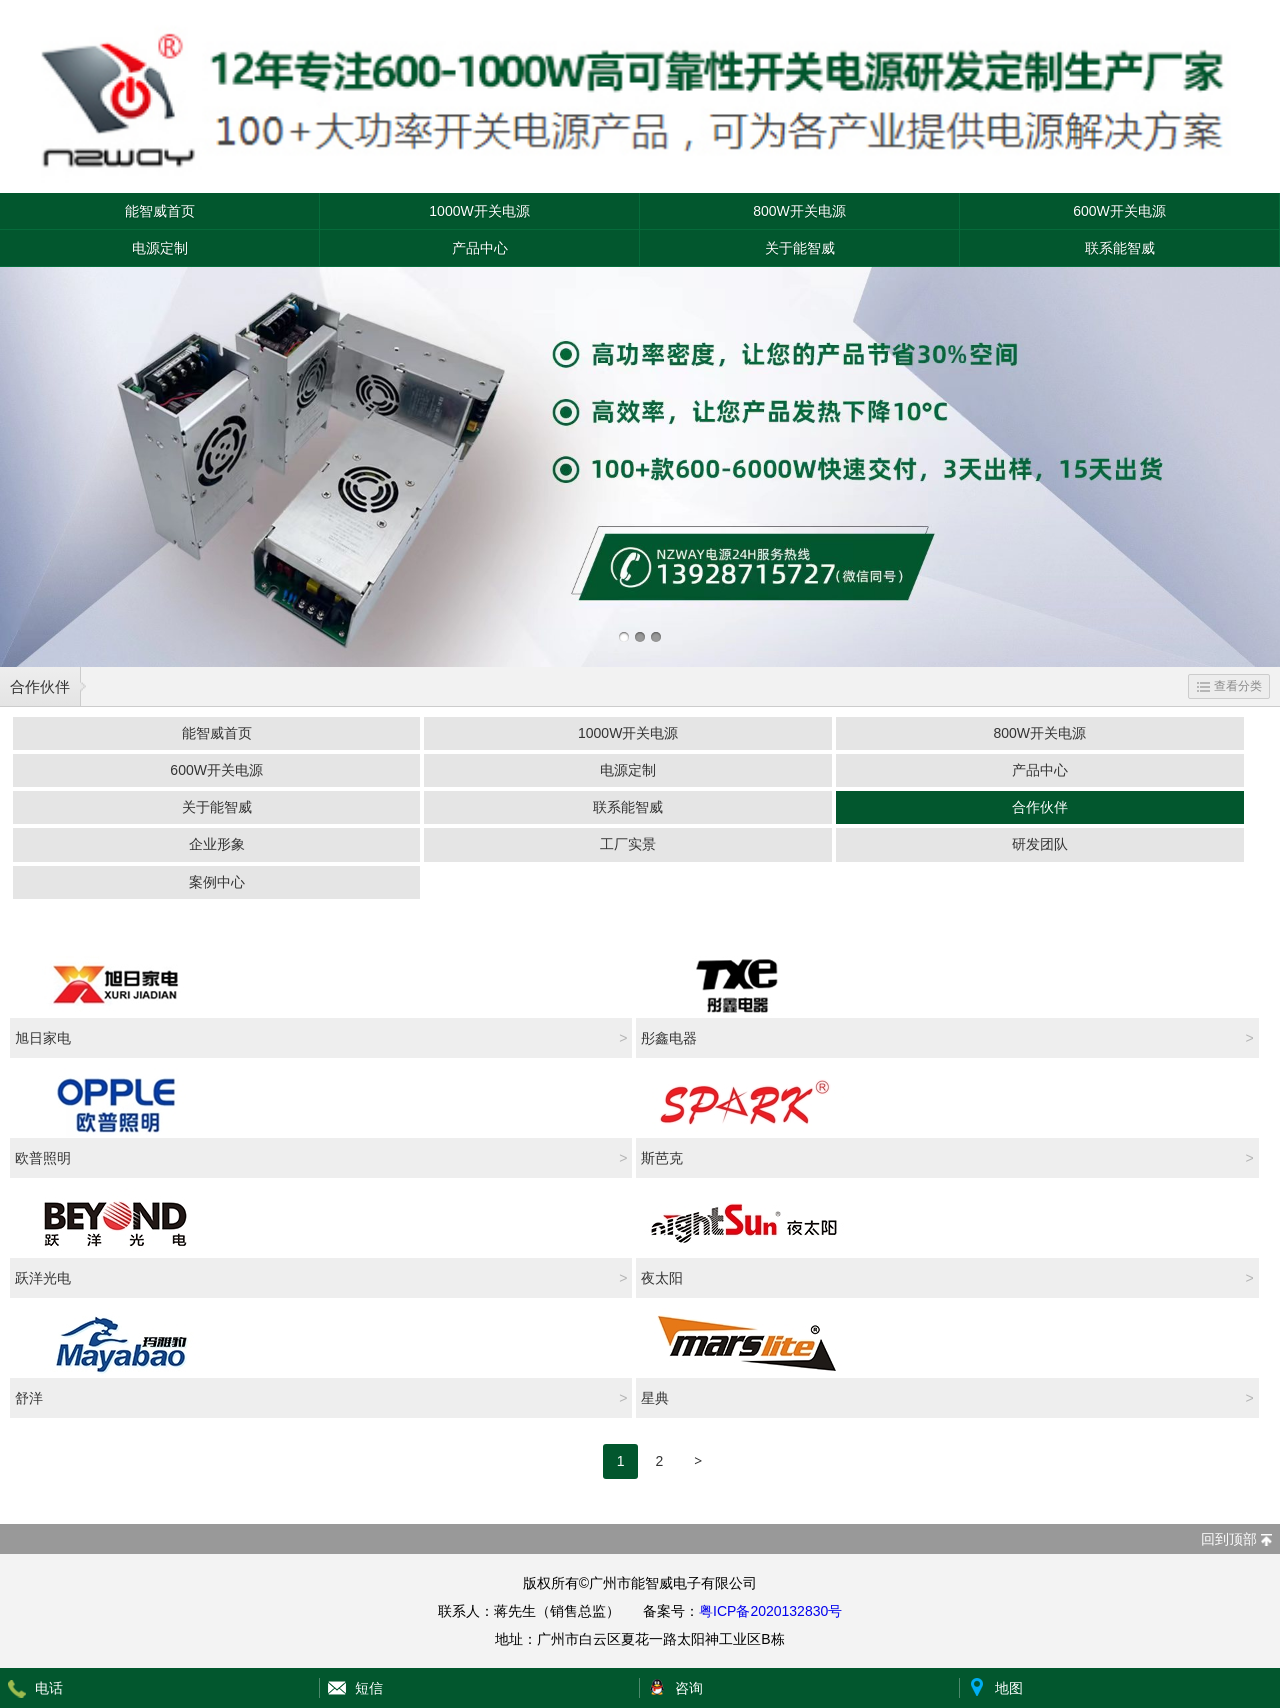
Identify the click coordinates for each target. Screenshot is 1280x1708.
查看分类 (1229, 686)
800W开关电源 (799, 211)
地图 (1009, 1688)
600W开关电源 (1119, 211)
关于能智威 (800, 248)
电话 (49, 1688)
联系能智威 (1120, 248)
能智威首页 (160, 211)
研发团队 (1040, 844)
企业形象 (217, 844)
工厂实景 (628, 844)
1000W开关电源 (479, 211)
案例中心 (217, 882)
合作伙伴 (40, 686)
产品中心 (480, 248)
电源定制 (160, 248)
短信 (369, 1688)
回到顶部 (1229, 1539)
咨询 (689, 1688)
